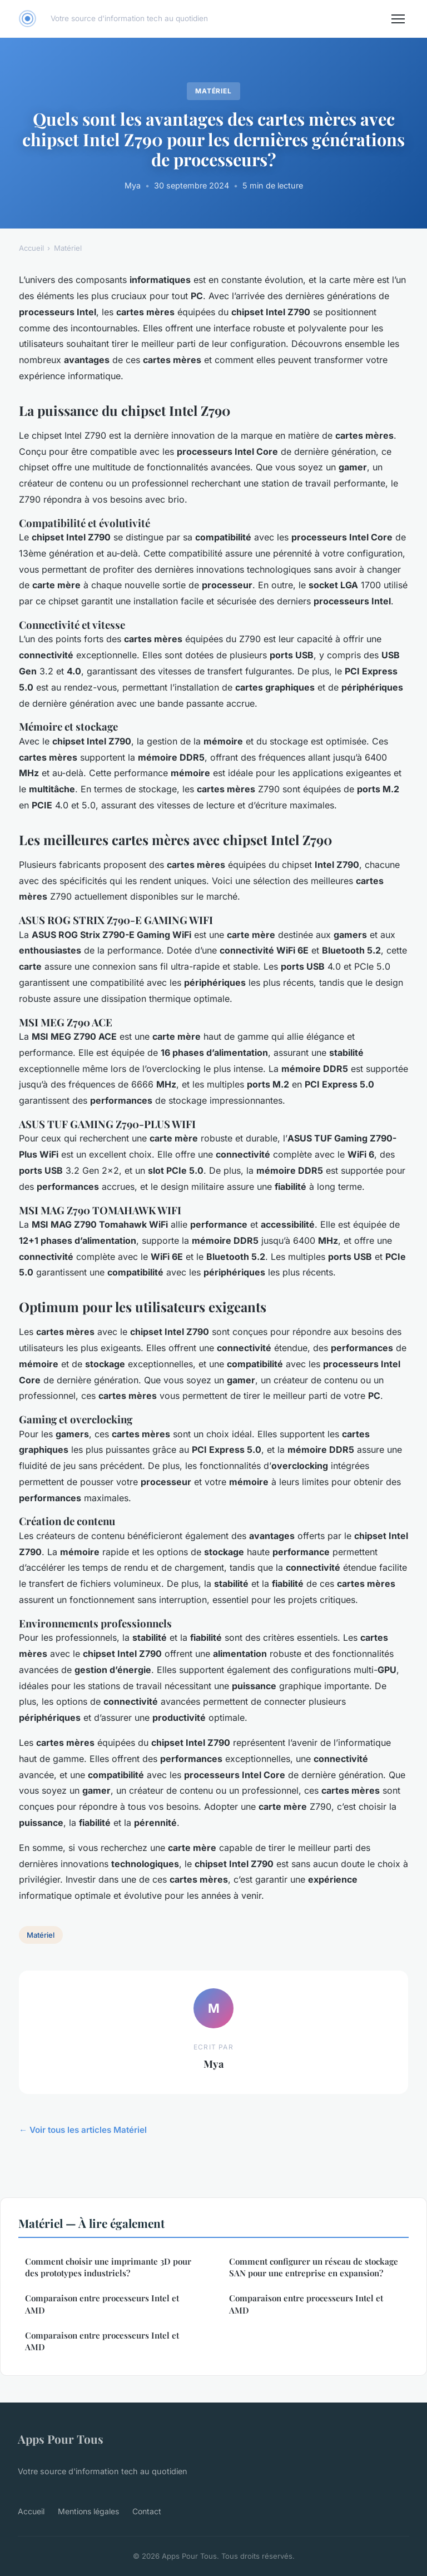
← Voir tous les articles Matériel (83, 2130)
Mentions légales (88, 2511)
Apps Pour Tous (60, 2438)
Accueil (31, 248)
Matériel (213, 91)
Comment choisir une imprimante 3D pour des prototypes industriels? (108, 2267)
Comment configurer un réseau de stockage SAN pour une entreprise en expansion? (313, 2267)
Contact (146, 2511)
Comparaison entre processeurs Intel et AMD (102, 2303)
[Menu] (398, 19)
